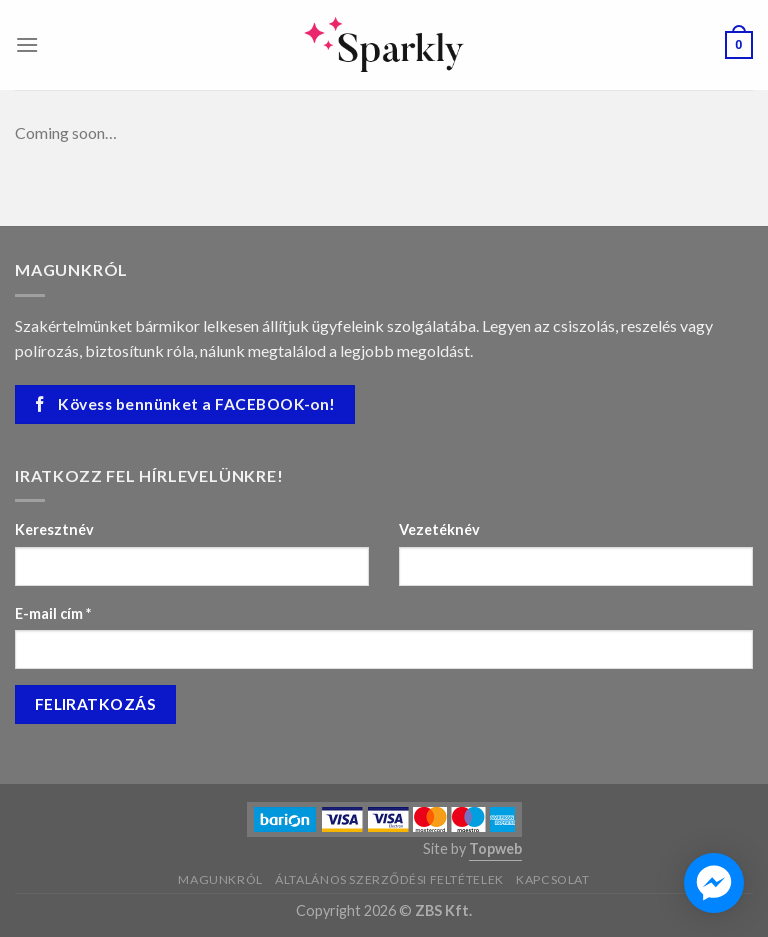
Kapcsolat (553, 879)
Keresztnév (54, 529)
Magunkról (220, 879)
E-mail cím (53, 613)
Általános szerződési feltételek (389, 879)
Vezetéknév (439, 529)
